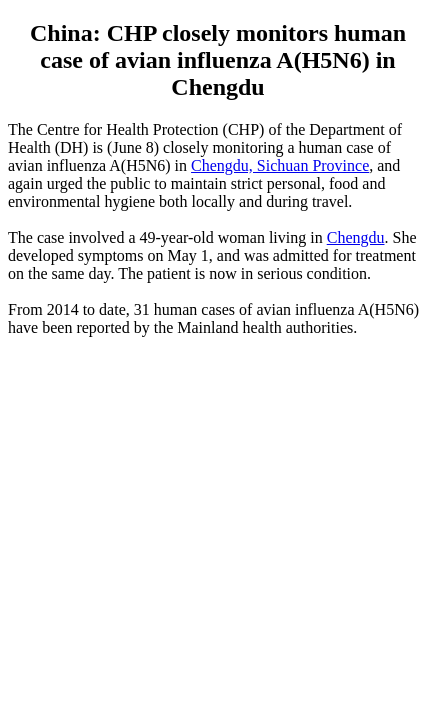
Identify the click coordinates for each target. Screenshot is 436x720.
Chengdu (356, 237)
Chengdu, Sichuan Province (280, 165)
